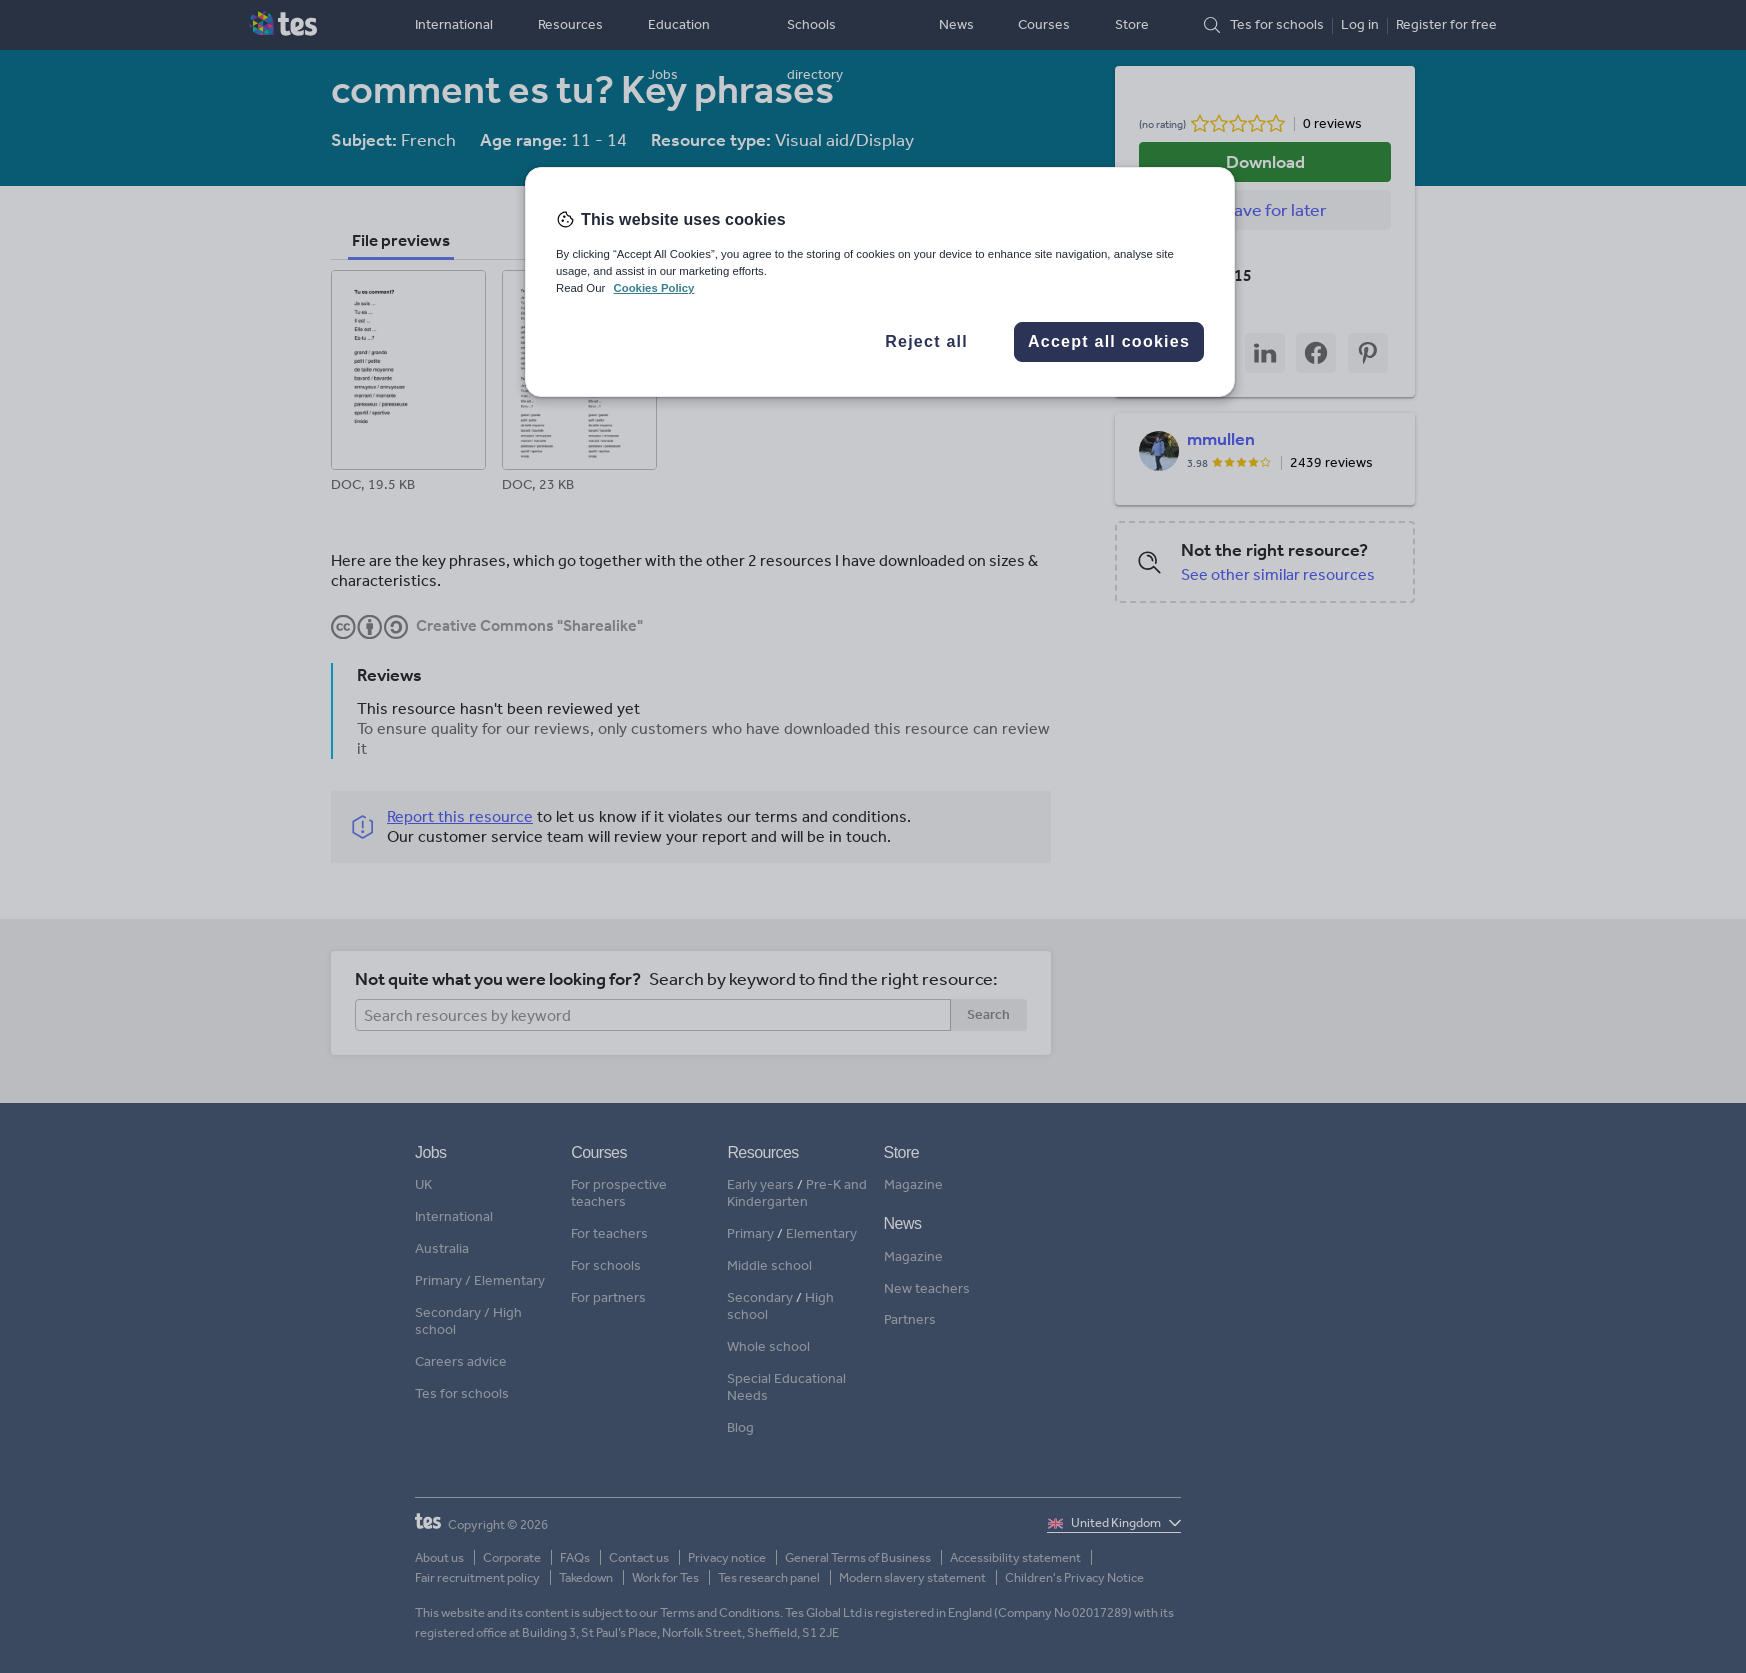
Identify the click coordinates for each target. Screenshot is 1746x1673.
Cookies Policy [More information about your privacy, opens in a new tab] (653, 288)
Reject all (926, 341)
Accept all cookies (1109, 341)
